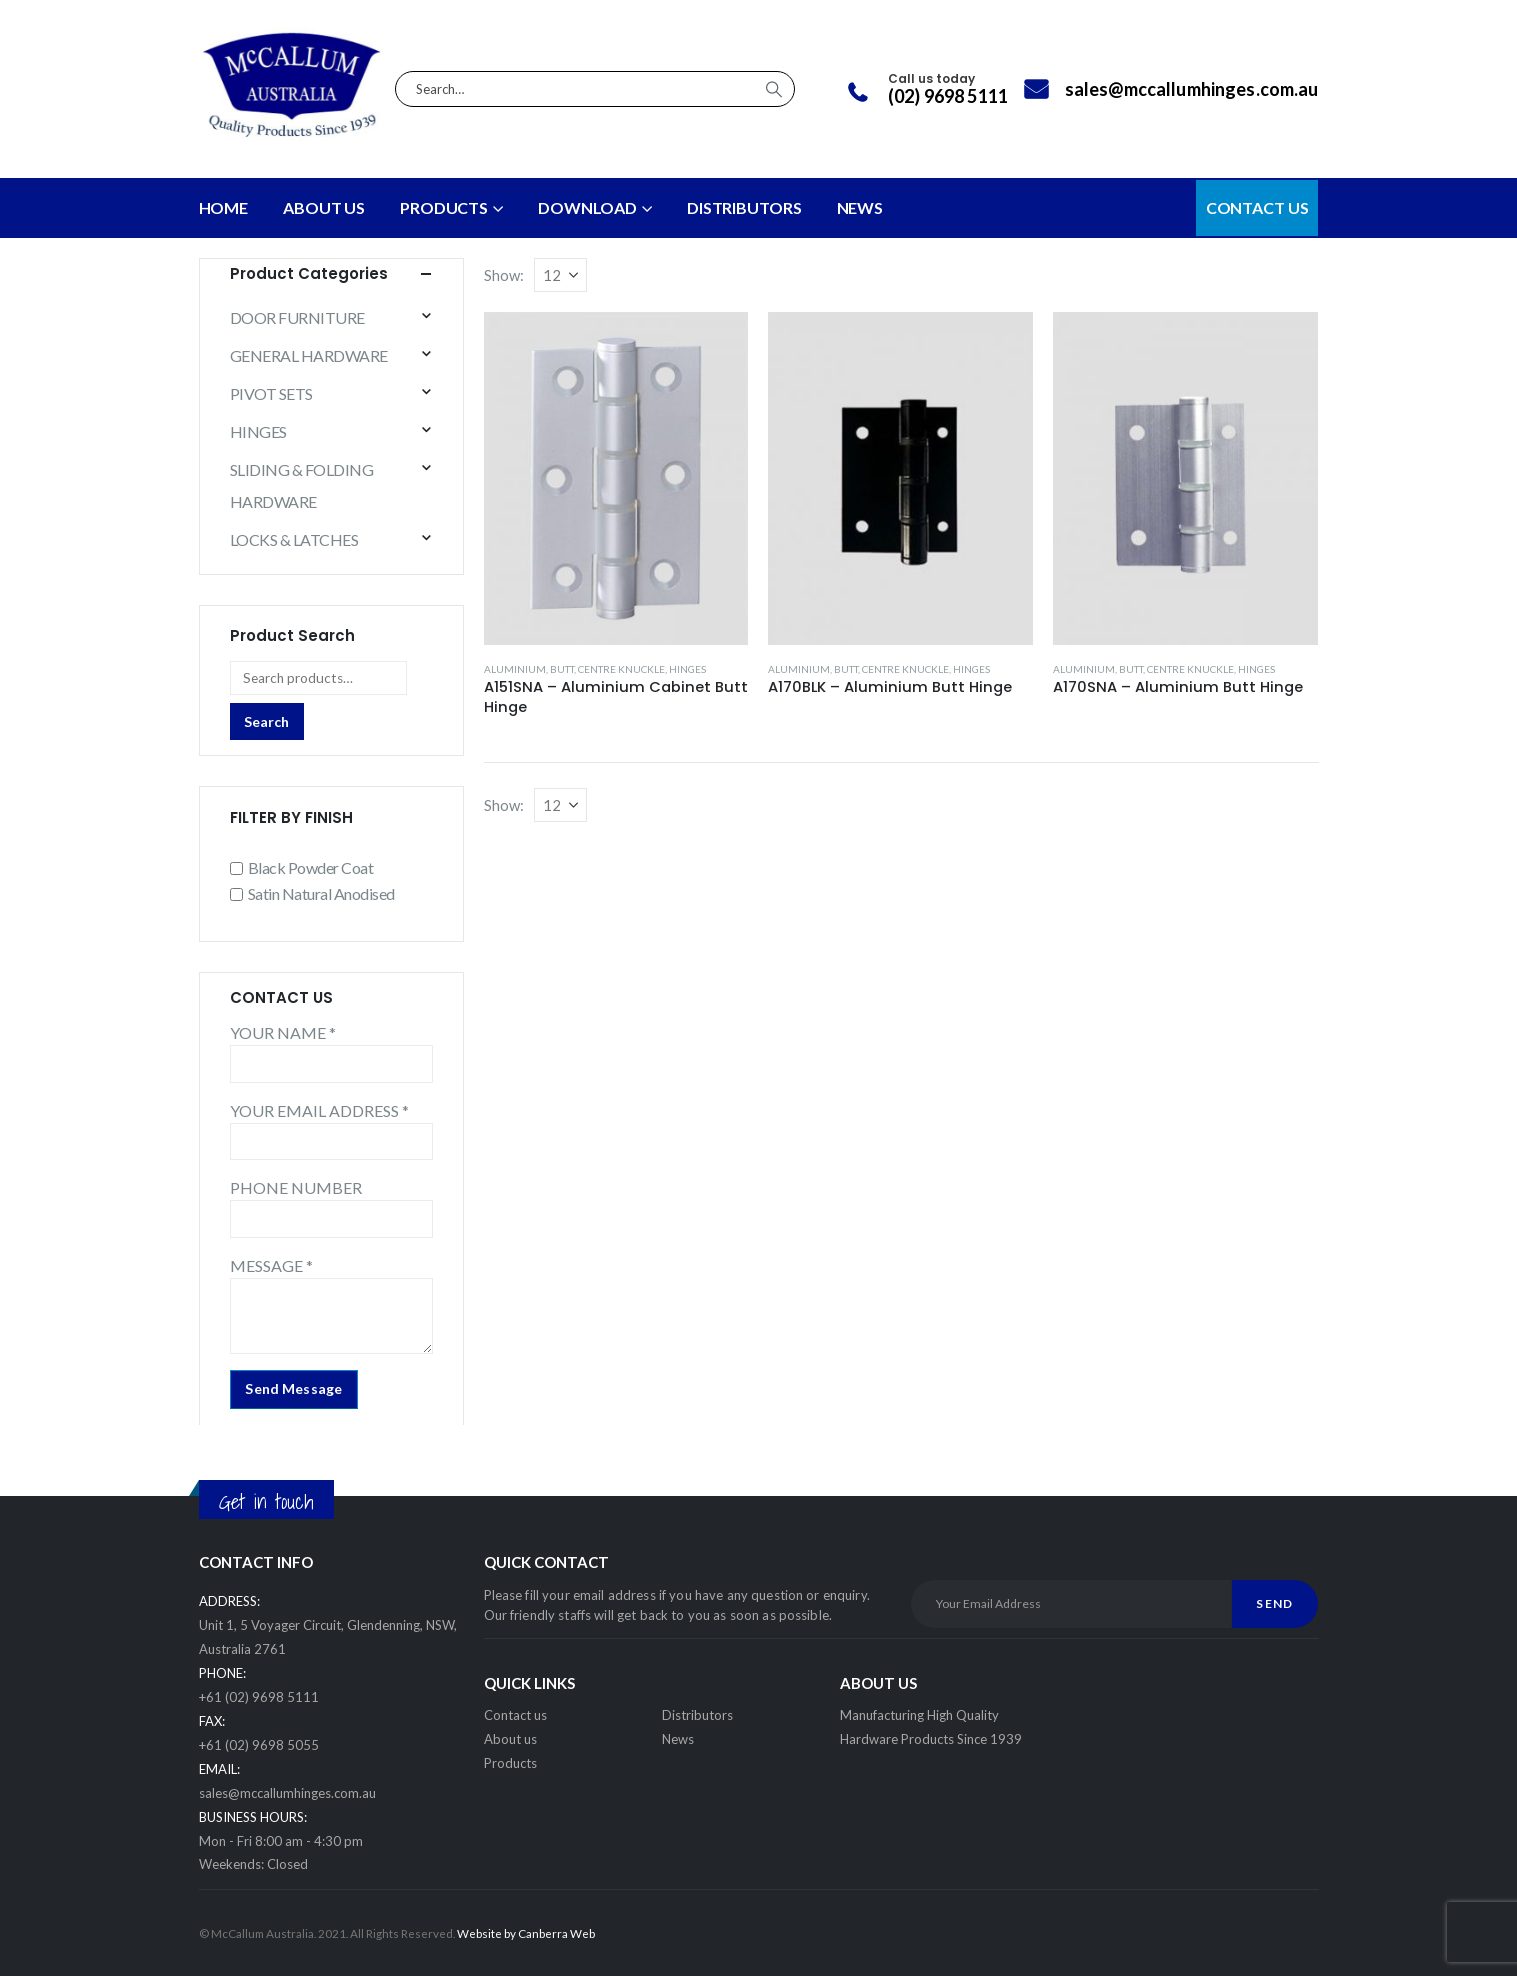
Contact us (515, 1715)
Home (224, 207)
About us (510, 1739)
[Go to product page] (616, 478)
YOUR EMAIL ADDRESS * (319, 1110)
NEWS (860, 207)
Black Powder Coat (311, 867)
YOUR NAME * (283, 1032)
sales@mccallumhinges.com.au (287, 1793)
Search (266, 721)
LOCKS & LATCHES (294, 539)
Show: (504, 275)
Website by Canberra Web (526, 1933)
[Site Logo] (292, 89)
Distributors (697, 1715)
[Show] (560, 275)
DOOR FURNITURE (297, 317)
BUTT (562, 669)
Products (510, 1763)
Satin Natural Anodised (321, 893)
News (678, 1739)
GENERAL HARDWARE (309, 355)
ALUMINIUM (515, 669)
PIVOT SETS (271, 393)
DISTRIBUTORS (744, 207)
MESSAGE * (271, 1265)
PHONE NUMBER (296, 1187)
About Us (324, 207)
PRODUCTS (444, 207)
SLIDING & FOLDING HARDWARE (302, 485)
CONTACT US (1257, 207)
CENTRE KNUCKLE (621, 669)
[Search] (774, 89)
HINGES (687, 669)
